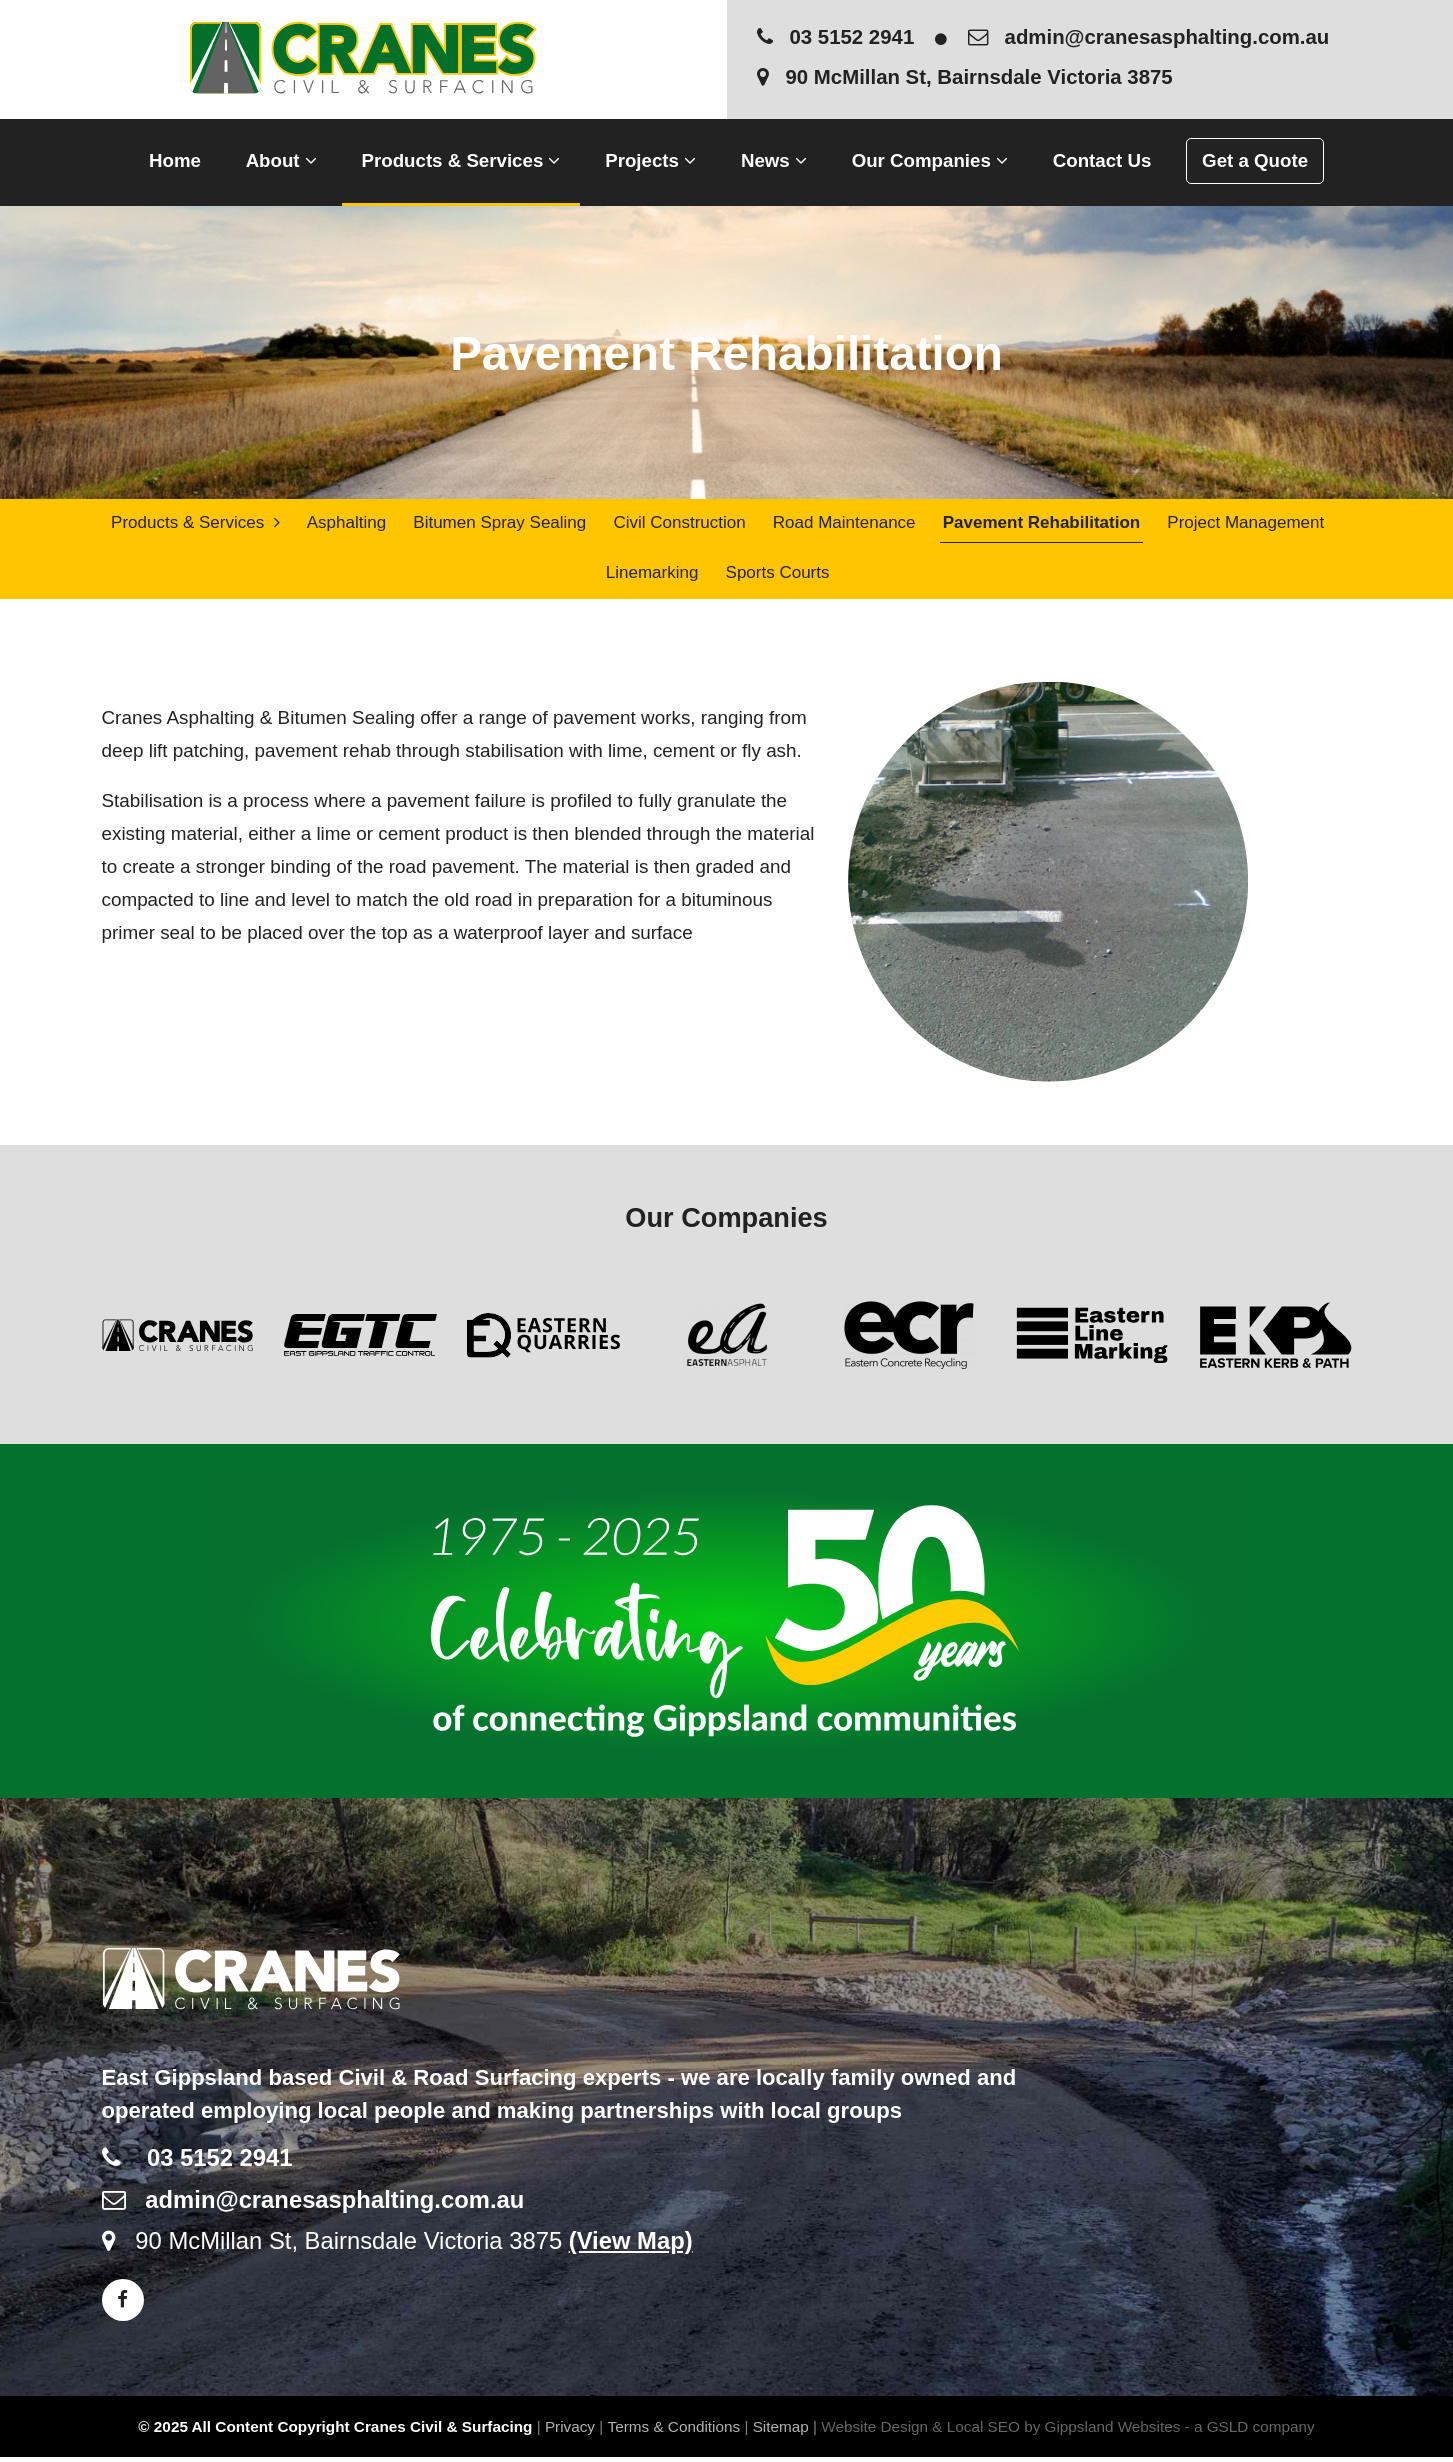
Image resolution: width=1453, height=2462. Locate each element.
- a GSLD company (1250, 2430)
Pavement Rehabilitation (1039, 523)
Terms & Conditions (674, 2430)
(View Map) (631, 2245)
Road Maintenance (842, 523)
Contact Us (1102, 160)
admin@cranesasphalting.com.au (1149, 37)
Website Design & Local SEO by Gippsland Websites (1000, 2430)
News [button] (774, 160)
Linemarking (651, 575)
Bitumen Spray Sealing (499, 523)
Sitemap (781, 2430)
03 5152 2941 (836, 37)
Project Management (1243, 523)
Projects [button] (650, 160)
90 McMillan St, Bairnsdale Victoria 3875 (965, 77)
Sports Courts (776, 575)
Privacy (570, 2430)
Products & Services (195, 523)
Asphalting (345, 523)
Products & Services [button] (461, 160)
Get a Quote (1255, 160)
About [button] (281, 160)
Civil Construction (678, 523)
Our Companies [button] (930, 160)
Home (175, 160)
